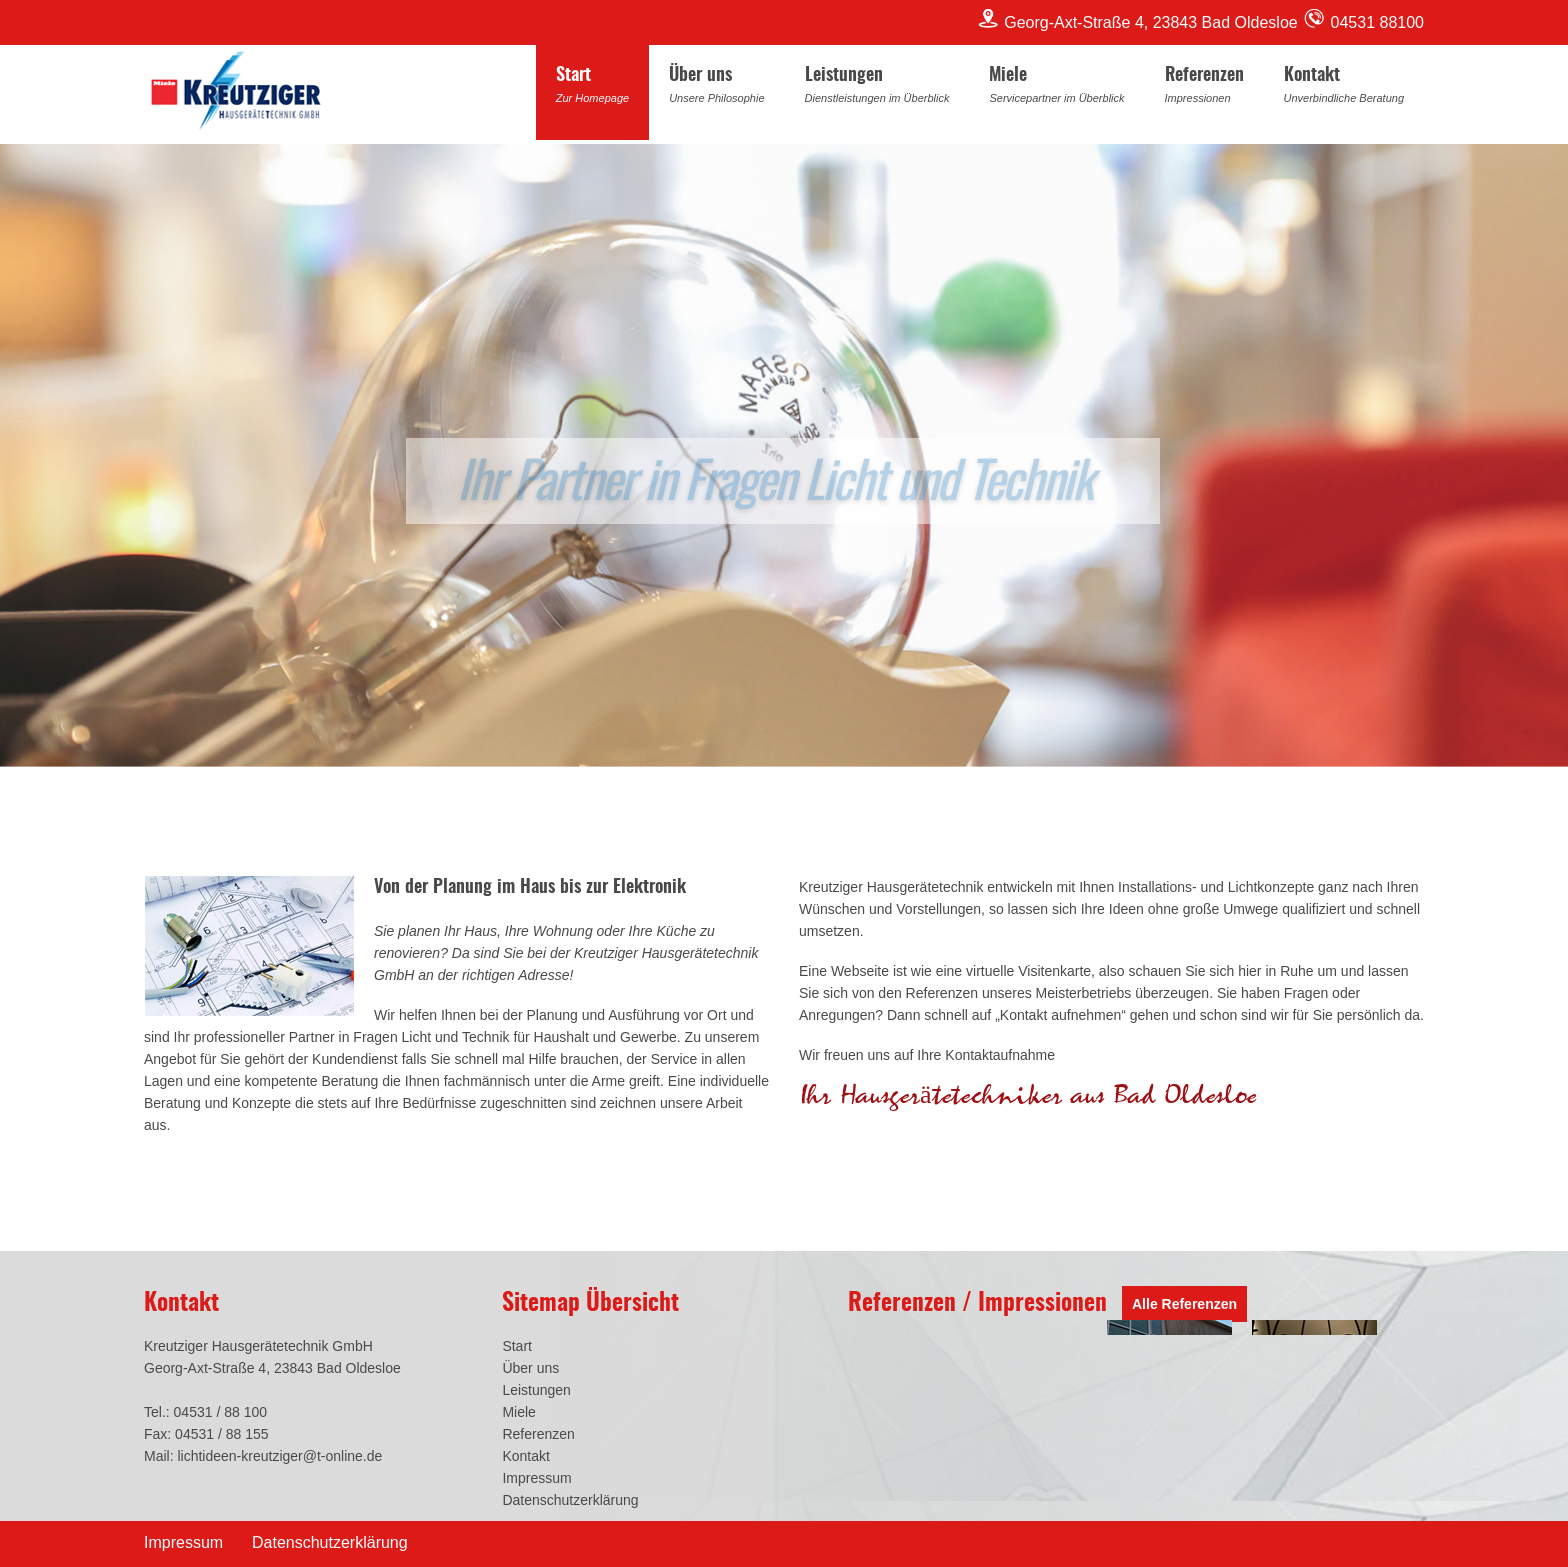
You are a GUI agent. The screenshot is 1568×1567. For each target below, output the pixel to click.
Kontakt (1344, 88)
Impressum (536, 1478)
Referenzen (1204, 88)
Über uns (716, 88)
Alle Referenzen (1184, 1304)
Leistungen (877, 88)
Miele (1056, 88)
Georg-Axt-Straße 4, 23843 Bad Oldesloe (1139, 22)
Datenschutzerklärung (570, 1500)
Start (592, 88)
